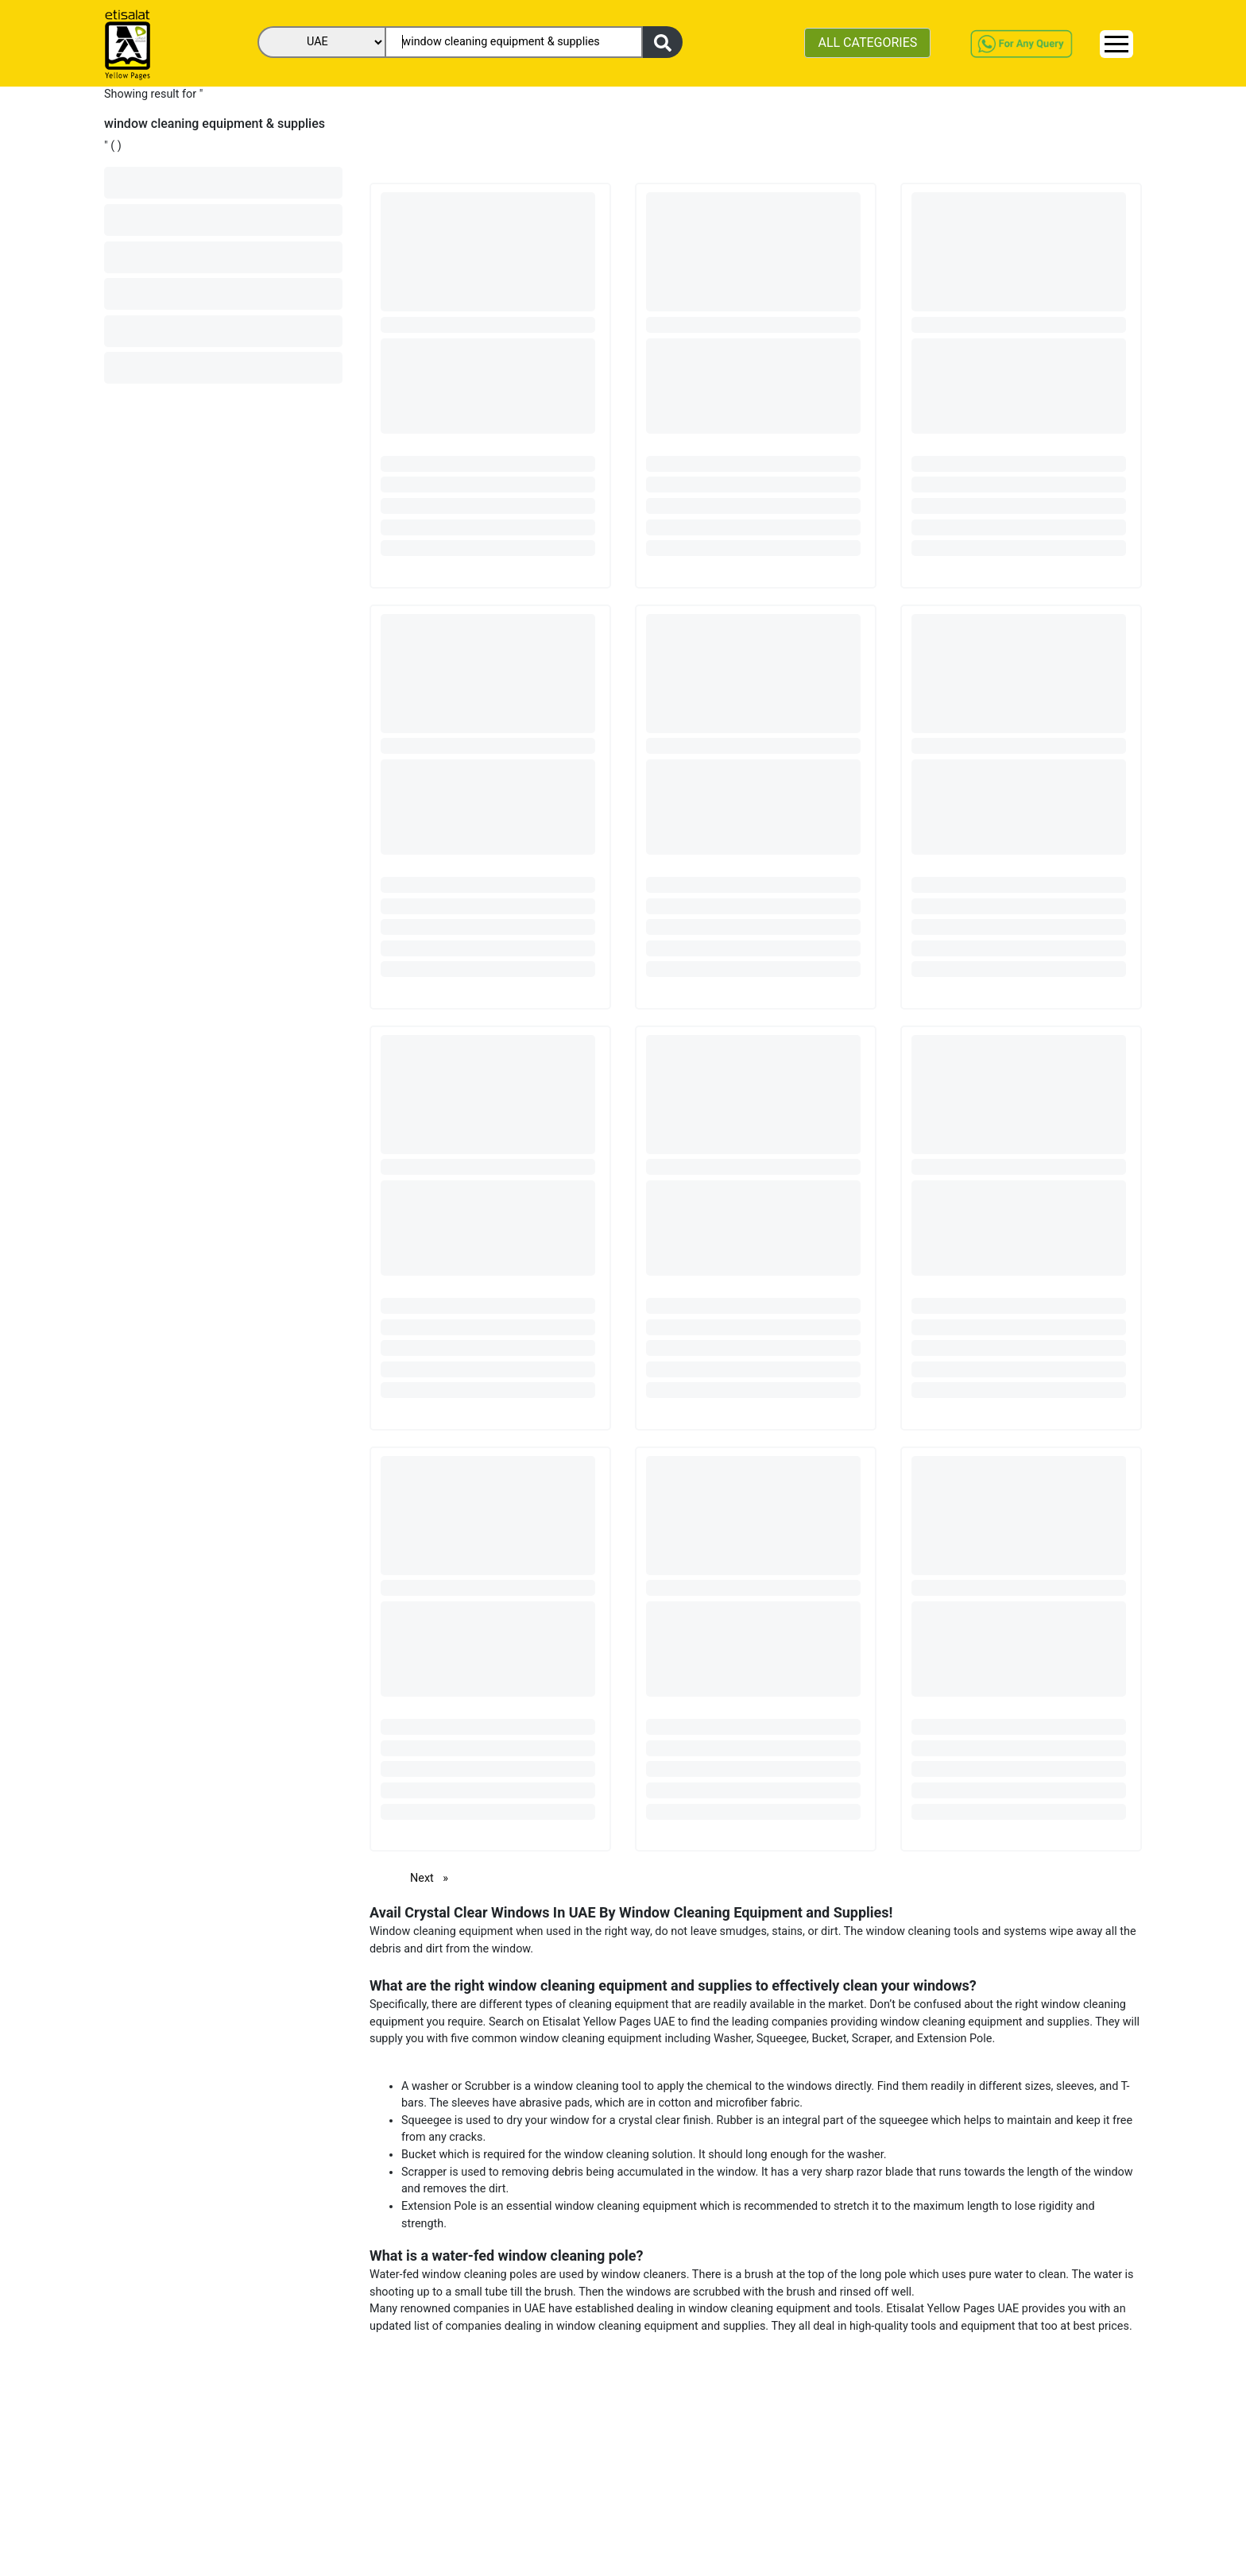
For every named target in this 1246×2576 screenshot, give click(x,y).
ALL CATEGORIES (867, 42)
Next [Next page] (433, 1877)
